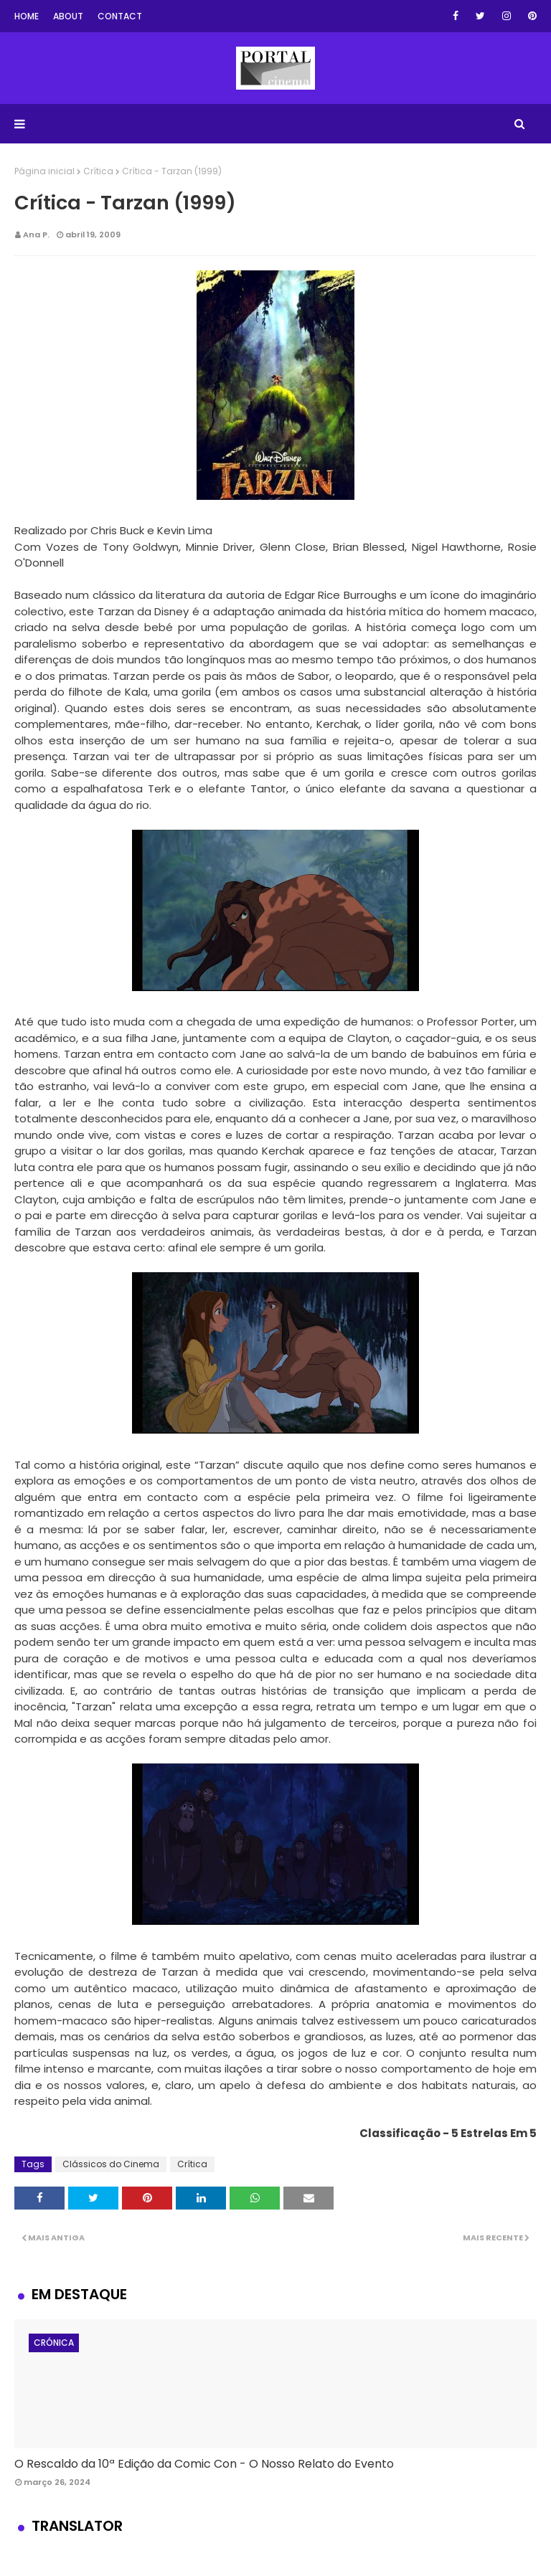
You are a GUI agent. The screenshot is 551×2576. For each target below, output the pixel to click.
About (68, 16)
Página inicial (44, 171)
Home (26, 16)
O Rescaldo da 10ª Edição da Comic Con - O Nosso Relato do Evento (204, 2464)
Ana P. (36, 234)
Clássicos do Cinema (110, 2164)
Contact (120, 16)
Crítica (98, 171)
